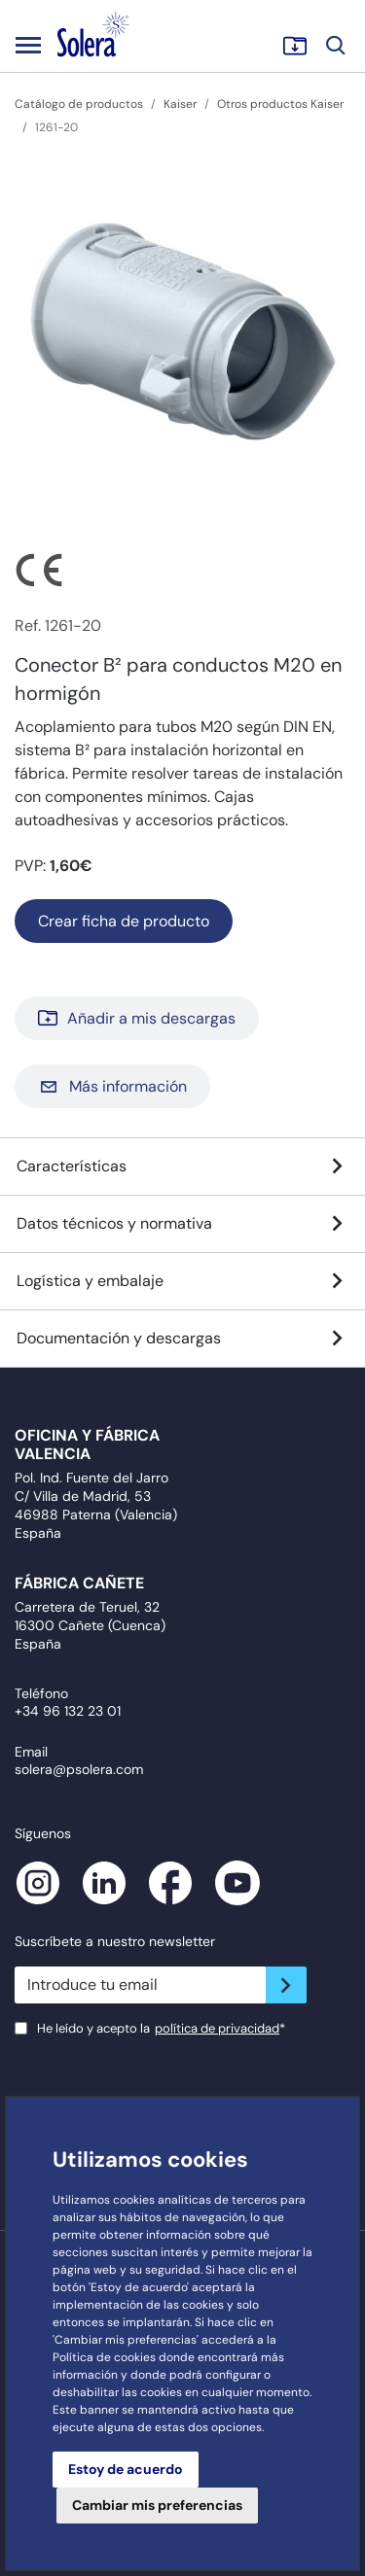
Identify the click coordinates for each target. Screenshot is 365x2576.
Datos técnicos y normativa (182, 1224)
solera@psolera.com (79, 1769)
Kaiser (180, 104)
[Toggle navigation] (28, 44)
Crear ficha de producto (123, 921)
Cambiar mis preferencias (157, 2505)
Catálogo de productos (79, 104)
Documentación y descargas (182, 1338)
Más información (112, 1086)
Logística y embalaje (182, 1281)
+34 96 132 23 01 (68, 1711)
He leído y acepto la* (161, 2028)
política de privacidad (217, 2028)
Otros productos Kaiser (280, 104)
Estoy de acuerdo (125, 2469)
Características (182, 1166)
